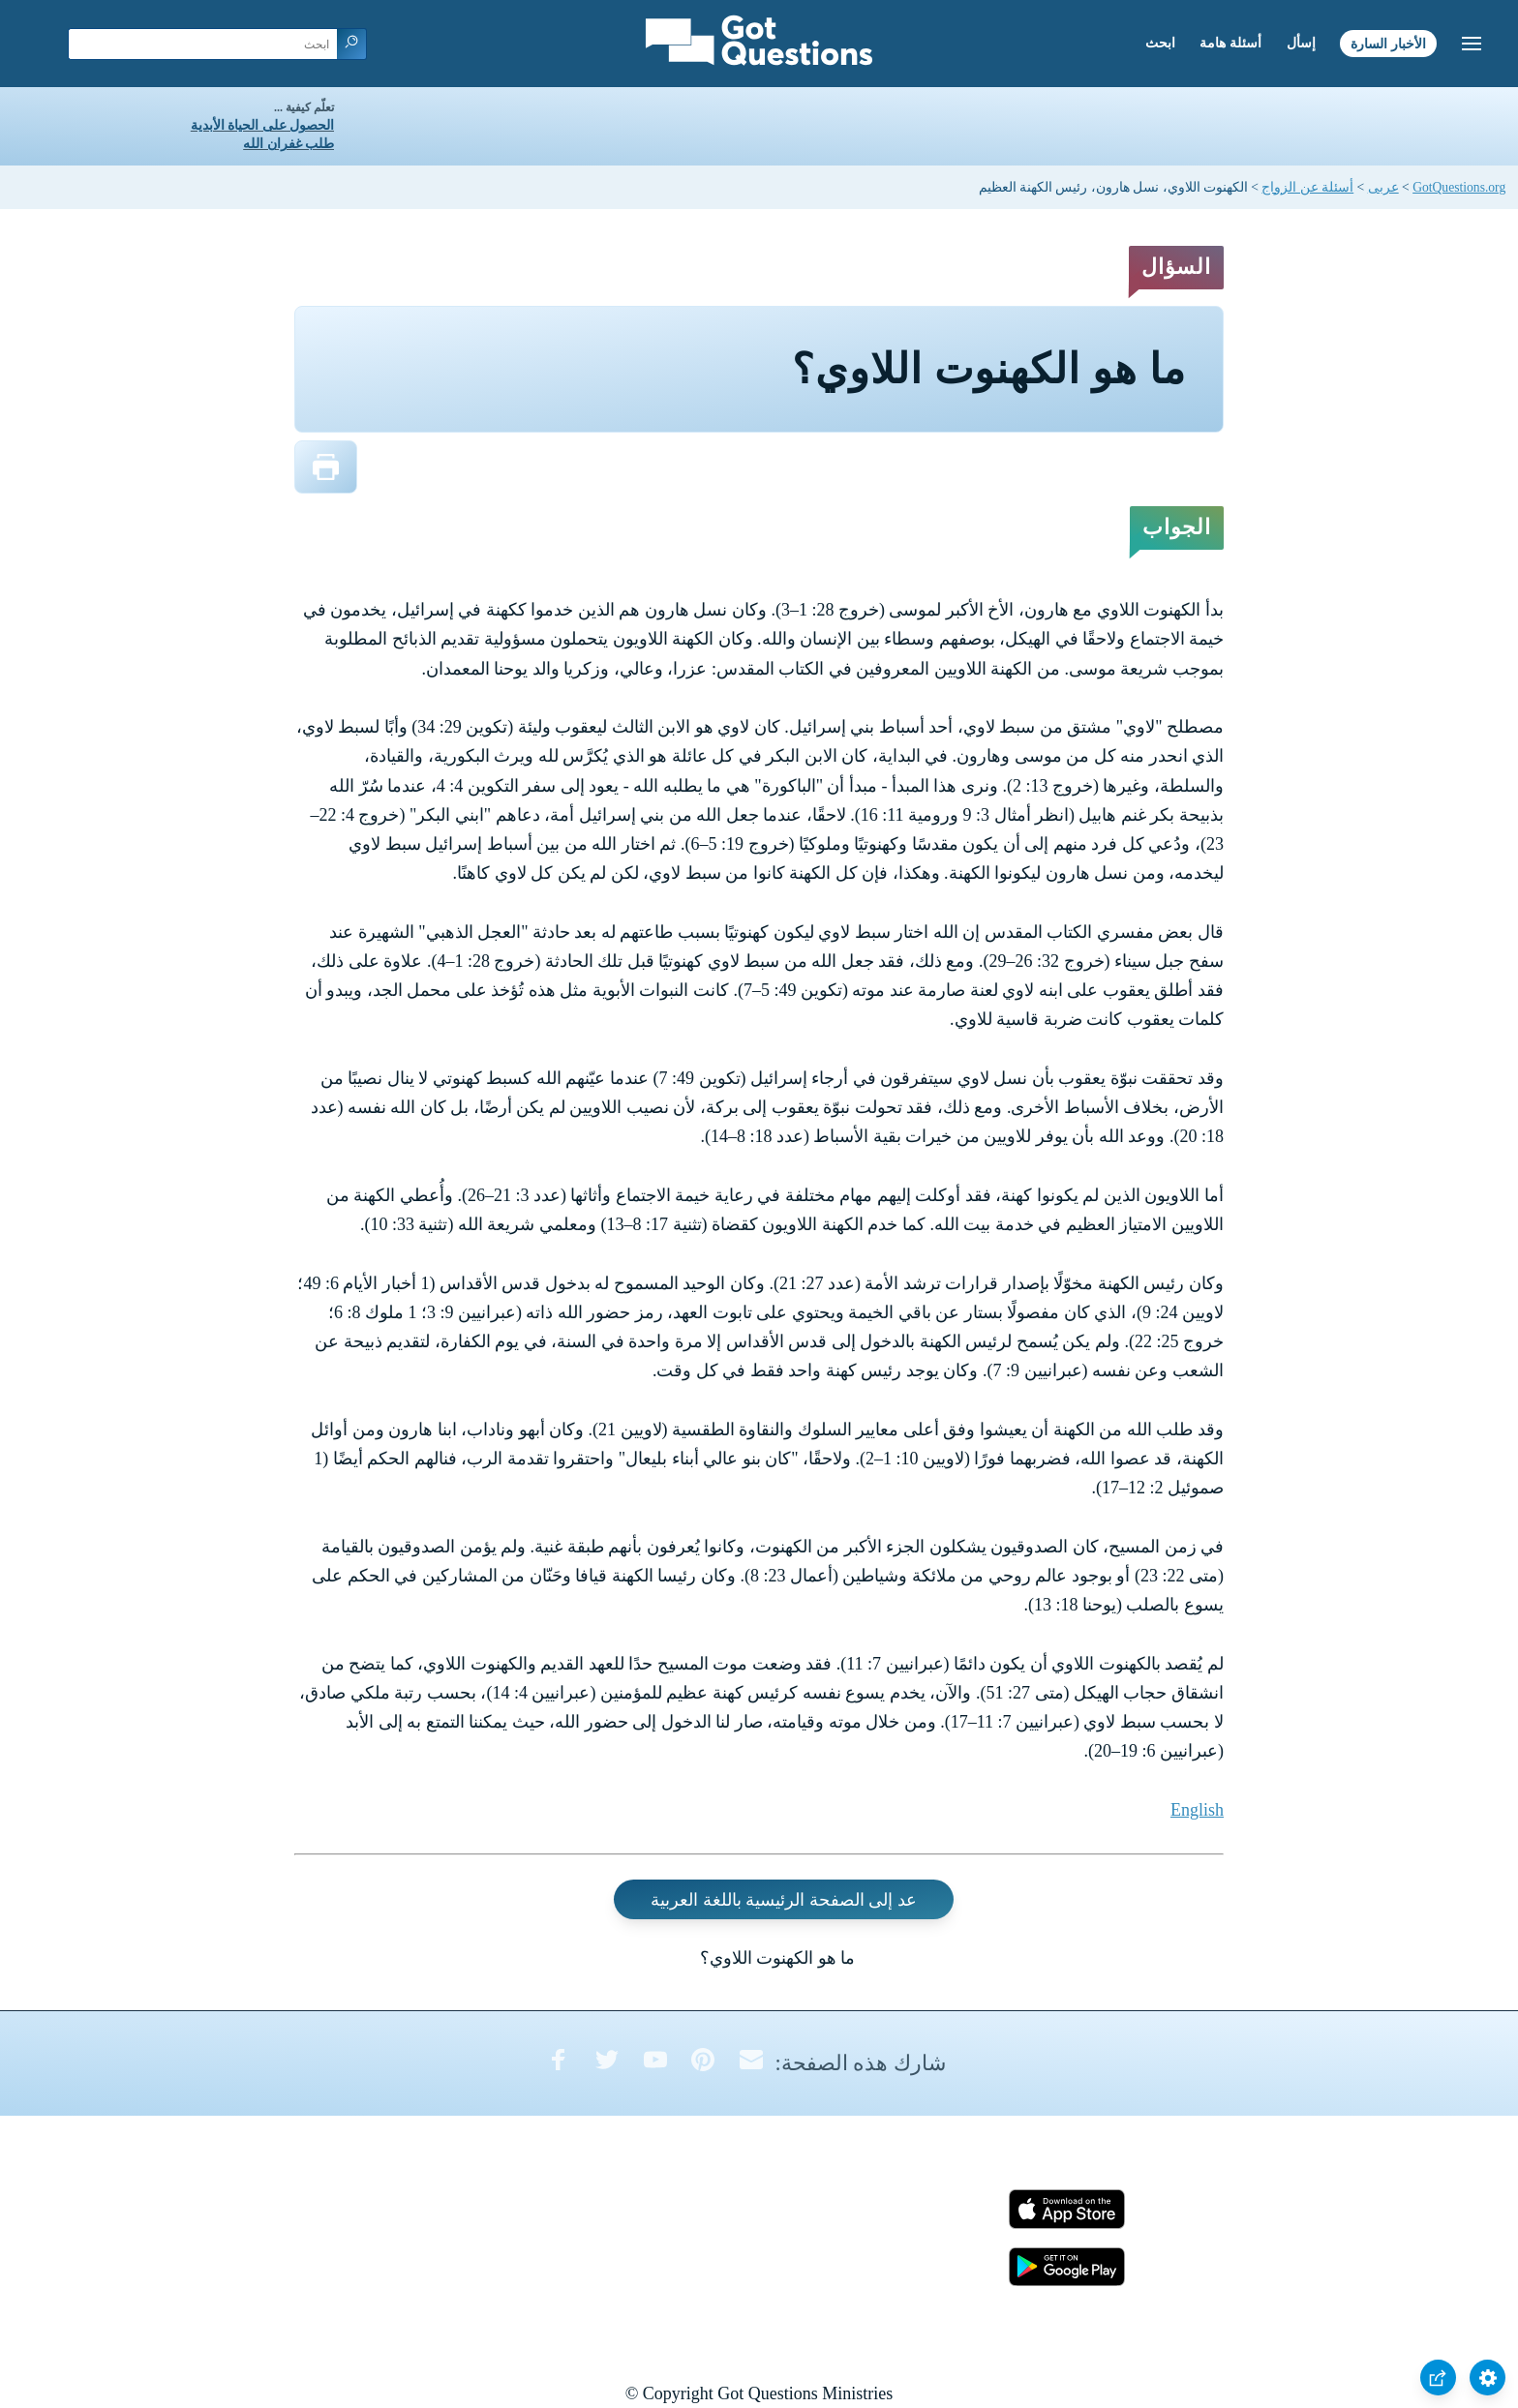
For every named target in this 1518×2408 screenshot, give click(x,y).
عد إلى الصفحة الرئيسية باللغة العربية (784, 1899)
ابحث (1160, 43)
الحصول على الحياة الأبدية (262, 125)
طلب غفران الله (288, 143)
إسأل (1301, 43)
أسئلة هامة (1230, 43)
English (1197, 1810)
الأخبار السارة (1388, 43)
